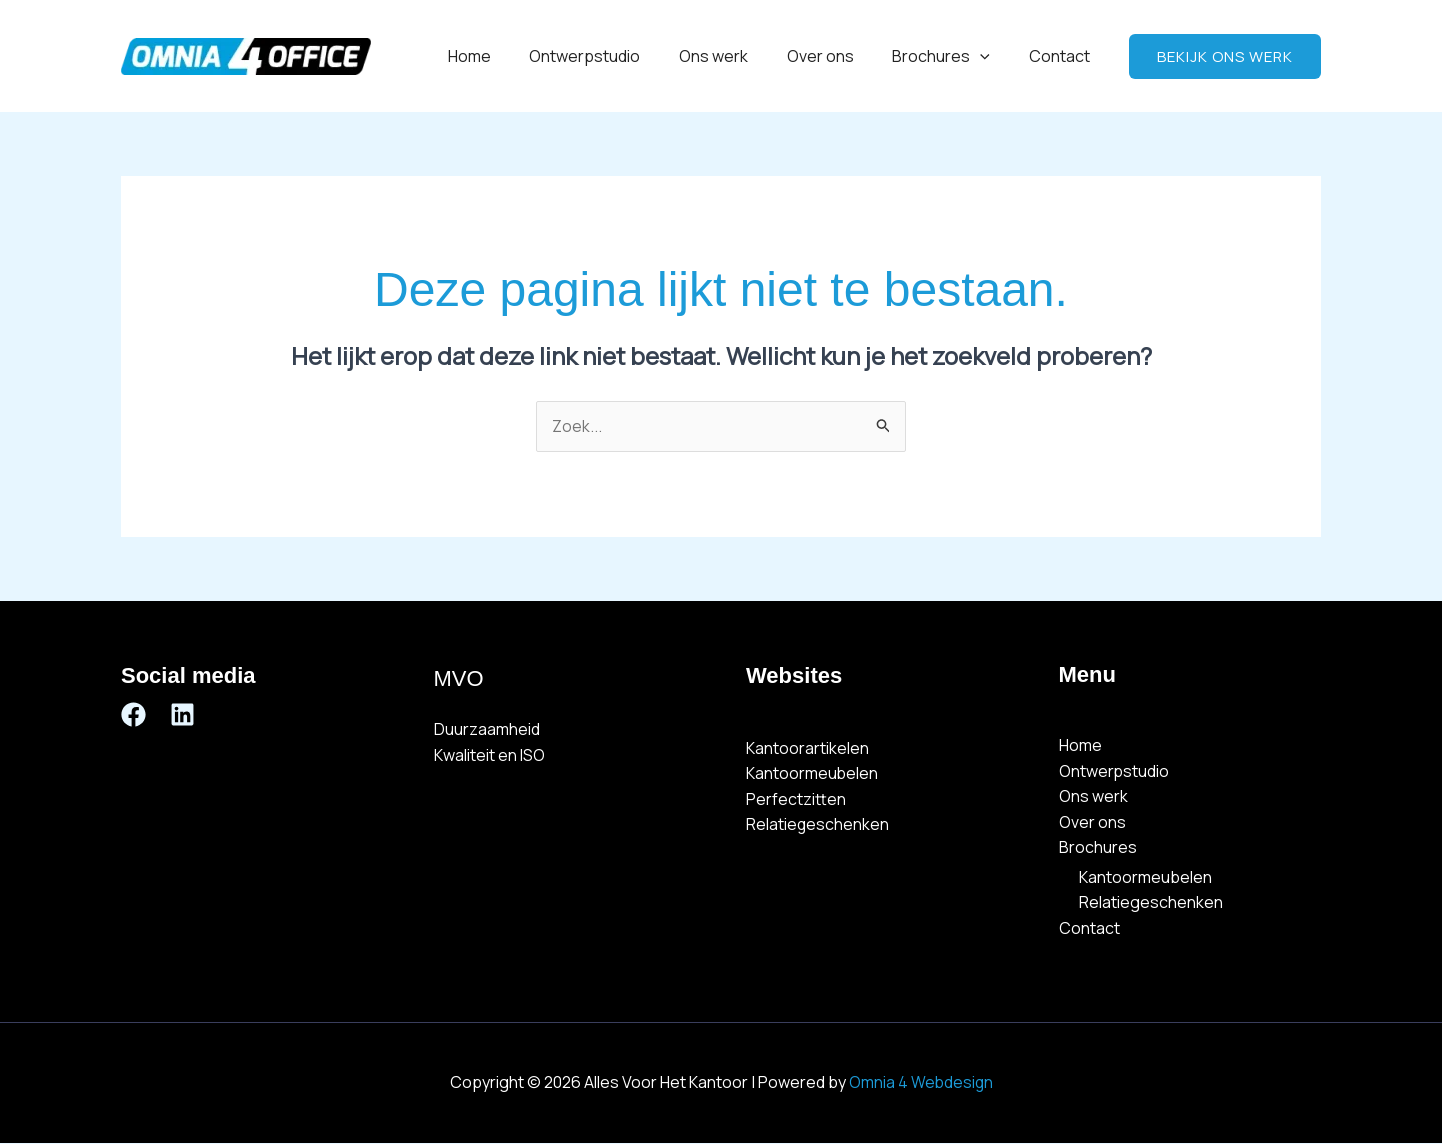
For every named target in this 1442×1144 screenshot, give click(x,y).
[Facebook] (133, 714)
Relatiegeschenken (818, 825)
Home (505, 56)
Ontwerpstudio (614, 56)
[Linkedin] (182, 714)
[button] (990, 56)
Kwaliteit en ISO (489, 755)
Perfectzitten (796, 799)
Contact (1062, 56)
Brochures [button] (951, 56)
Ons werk (736, 56)
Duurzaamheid (487, 730)
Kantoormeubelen (812, 774)
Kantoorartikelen (807, 748)
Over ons (836, 56)
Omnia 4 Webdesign (921, 1083)
